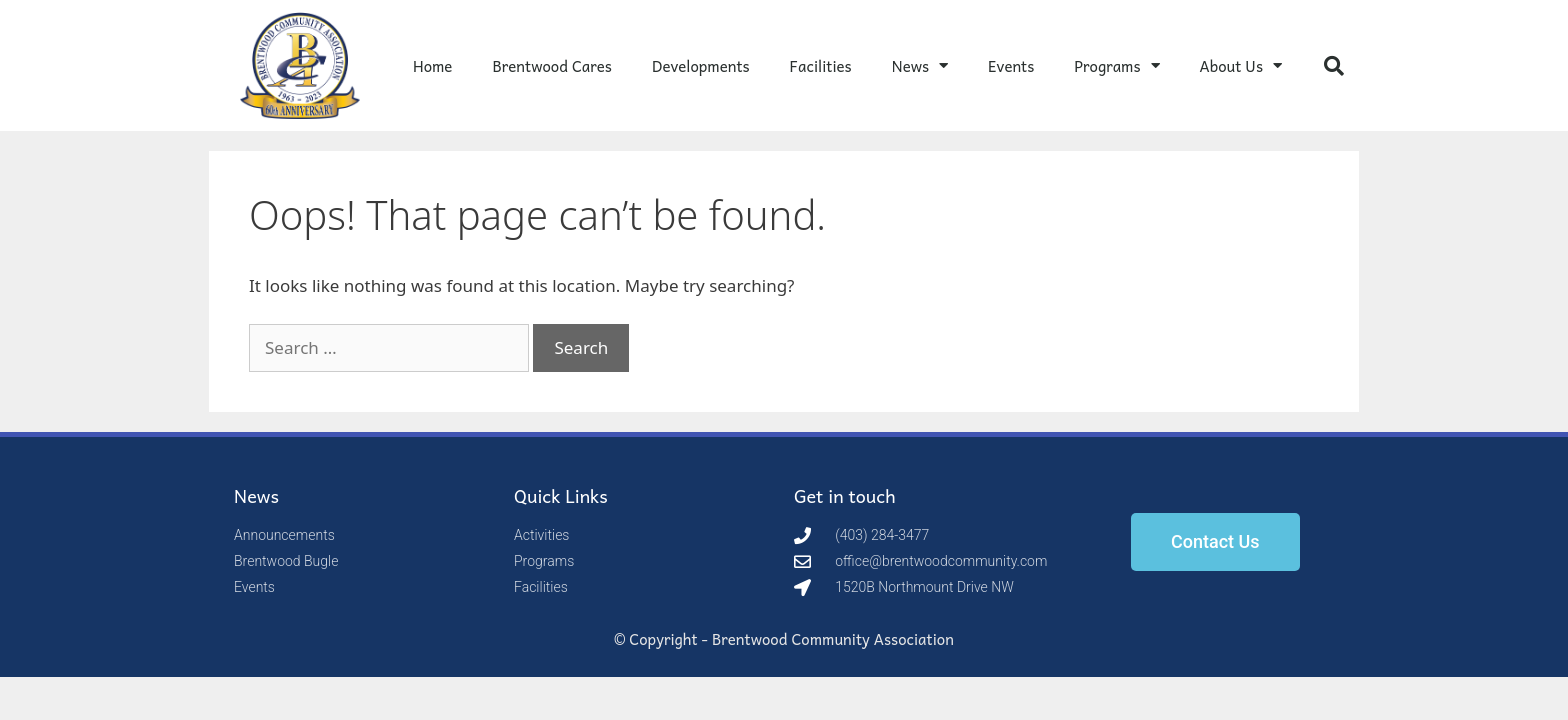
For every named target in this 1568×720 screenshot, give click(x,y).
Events (1011, 66)
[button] (1334, 66)
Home (433, 66)
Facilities (821, 66)
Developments (701, 66)
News (920, 65)
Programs (1116, 65)
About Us (1241, 65)
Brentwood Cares (552, 66)
